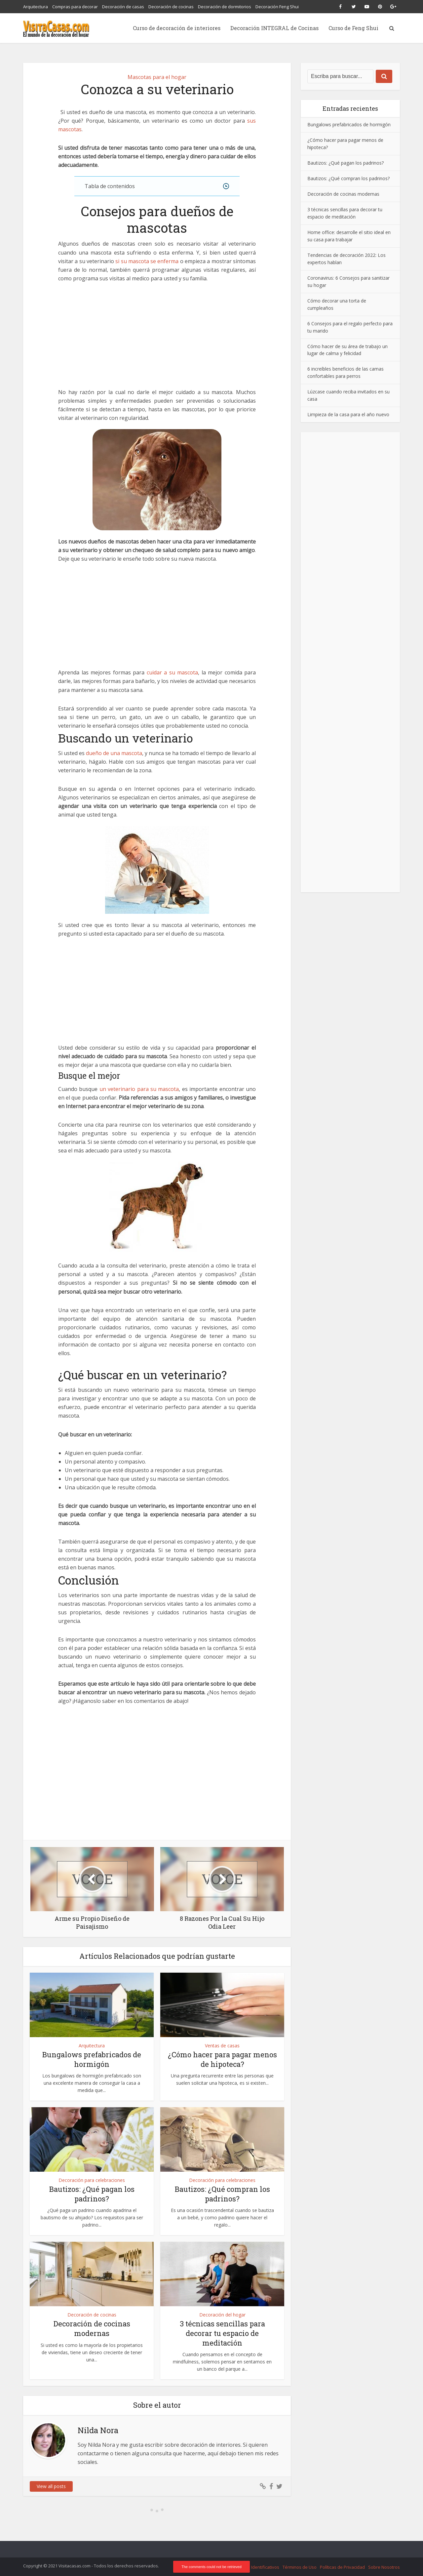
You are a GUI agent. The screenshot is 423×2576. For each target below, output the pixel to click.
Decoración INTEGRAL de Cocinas (274, 27)
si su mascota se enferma (146, 261)
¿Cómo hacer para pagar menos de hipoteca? (222, 2059)
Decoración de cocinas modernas (92, 2328)
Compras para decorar (75, 7)
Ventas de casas (222, 2045)
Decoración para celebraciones (91, 2180)
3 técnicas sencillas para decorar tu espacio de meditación (222, 2333)
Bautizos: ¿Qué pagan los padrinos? (92, 2193)
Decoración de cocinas (171, 7)
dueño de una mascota (114, 753)
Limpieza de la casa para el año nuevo (348, 414)
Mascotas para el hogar (157, 77)
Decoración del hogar (222, 2315)
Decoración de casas (123, 7)
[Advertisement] (157, 339)
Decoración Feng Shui (277, 7)
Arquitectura (35, 7)
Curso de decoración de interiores (176, 27)
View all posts (51, 2486)
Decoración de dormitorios (224, 7)
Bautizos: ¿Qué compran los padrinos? (222, 2193)
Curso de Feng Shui (353, 27)
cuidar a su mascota (172, 672)
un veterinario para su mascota (139, 1089)
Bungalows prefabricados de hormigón (91, 2059)
